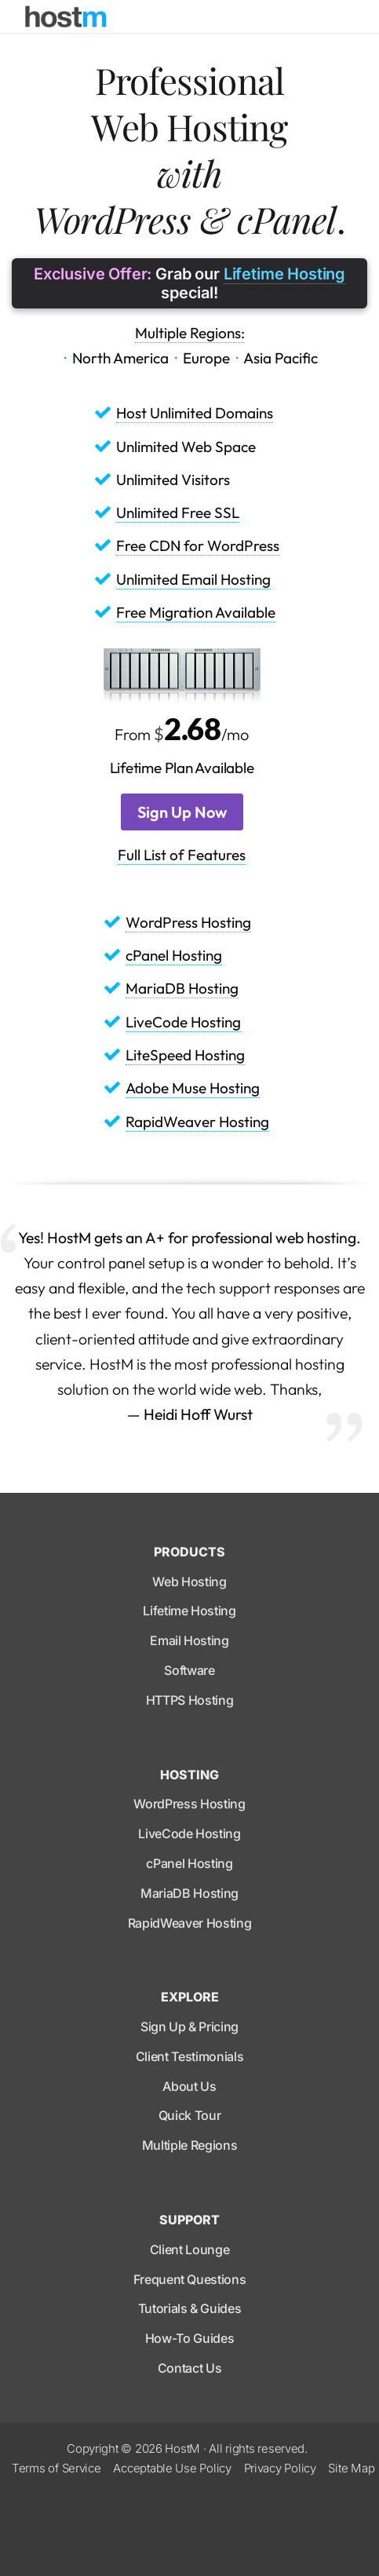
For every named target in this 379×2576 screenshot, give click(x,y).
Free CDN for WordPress (197, 545)
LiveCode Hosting (183, 1022)
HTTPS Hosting (189, 1700)
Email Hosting (189, 1640)
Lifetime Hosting (284, 274)
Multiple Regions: (190, 332)
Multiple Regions (189, 2145)
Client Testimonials (189, 2056)
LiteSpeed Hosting (185, 1054)
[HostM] (66, 16)
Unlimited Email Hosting (193, 579)
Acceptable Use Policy (172, 2468)
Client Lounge (189, 2249)
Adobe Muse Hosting (193, 1087)
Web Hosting (189, 1581)
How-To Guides (189, 2338)
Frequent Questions (189, 2279)
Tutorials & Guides (190, 2308)
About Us (189, 2086)
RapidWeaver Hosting (197, 1121)
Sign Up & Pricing (189, 2026)
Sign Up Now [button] (182, 812)
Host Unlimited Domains (194, 412)
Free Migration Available (195, 612)
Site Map (351, 2468)
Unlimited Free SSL (177, 512)
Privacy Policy (280, 2468)
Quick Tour (189, 2115)
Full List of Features (182, 854)
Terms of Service (56, 2468)
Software (189, 1670)
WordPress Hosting (188, 922)
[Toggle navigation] (343, 16)
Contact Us (189, 2368)
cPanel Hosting (174, 955)
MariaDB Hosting (182, 988)
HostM (182, 2448)
